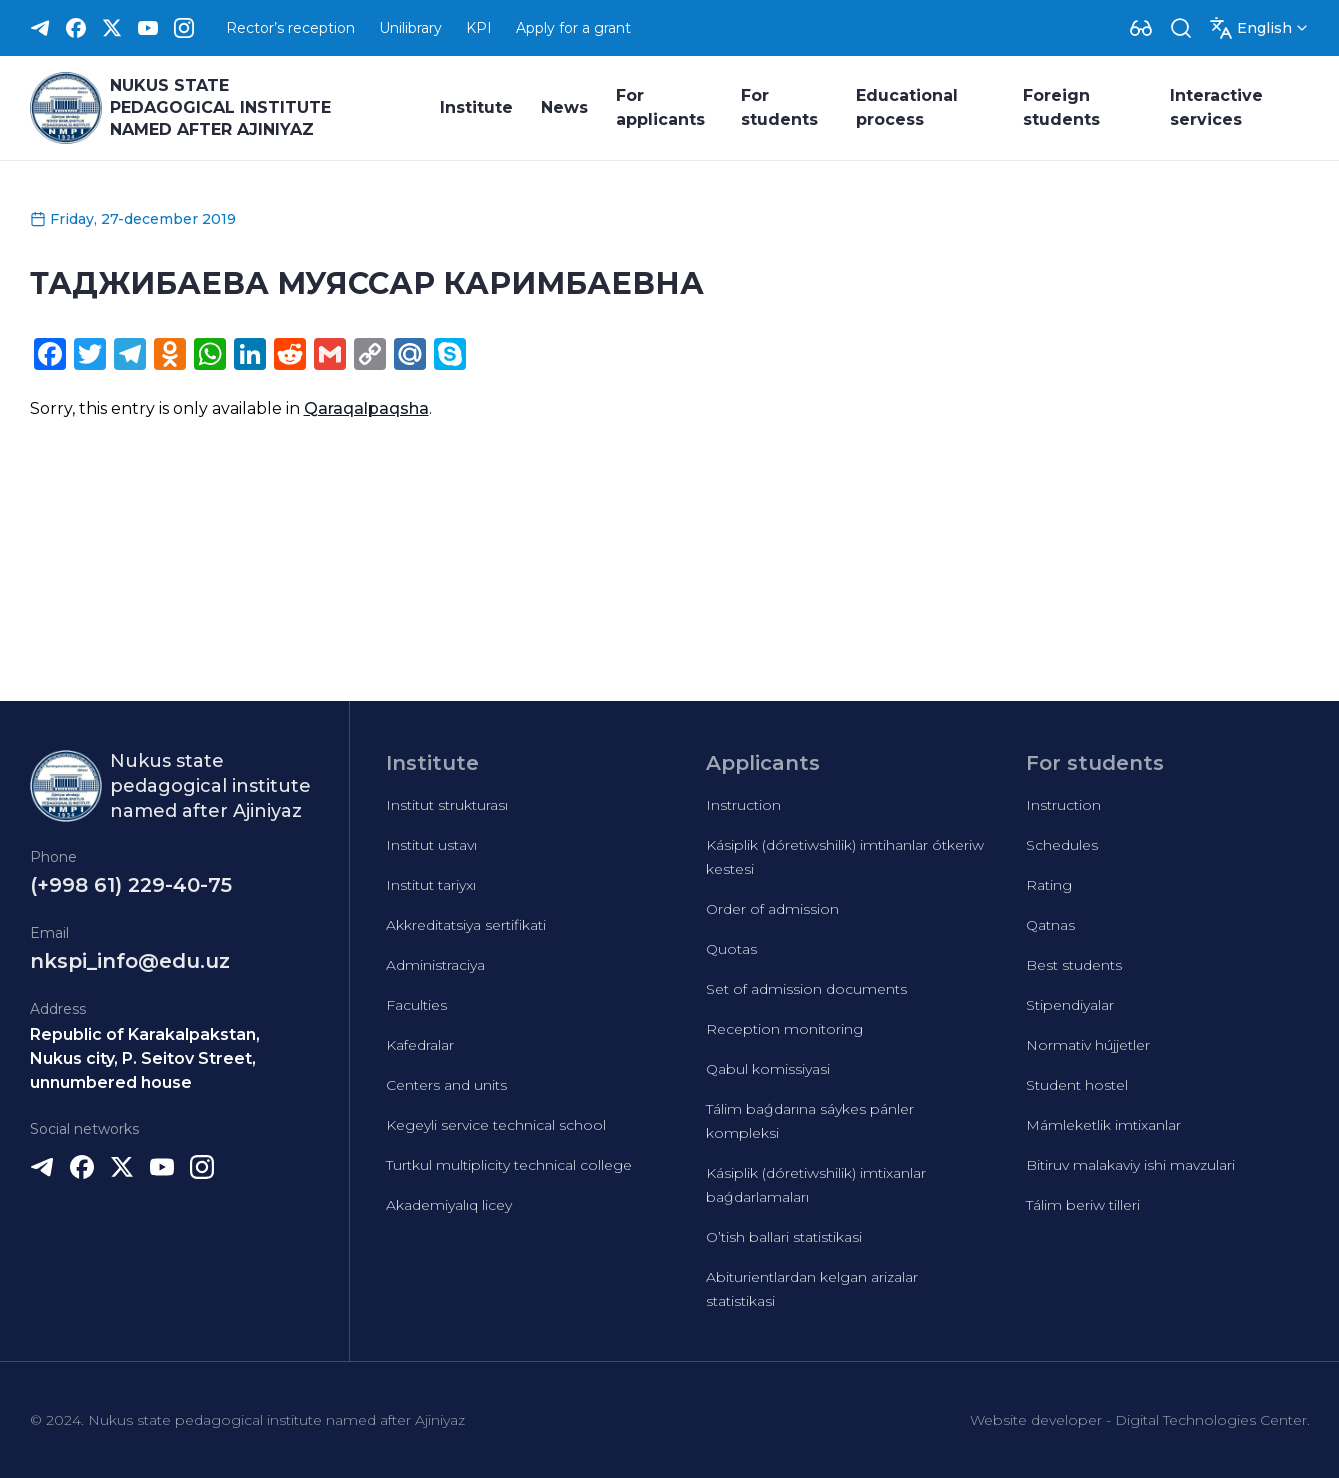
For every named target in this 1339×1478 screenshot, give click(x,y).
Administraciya (435, 965)
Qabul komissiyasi (768, 1069)
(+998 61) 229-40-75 (131, 885)
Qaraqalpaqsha (366, 408)
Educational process (907, 107)
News (564, 107)
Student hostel (1077, 1085)
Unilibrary (410, 28)
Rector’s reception (290, 28)
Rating (1049, 885)
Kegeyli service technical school (496, 1125)
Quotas (731, 949)
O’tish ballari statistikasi (784, 1237)
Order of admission (772, 909)
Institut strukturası (447, 805)
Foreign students (1061, 107)
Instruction (743, 805)
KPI (479, 28)
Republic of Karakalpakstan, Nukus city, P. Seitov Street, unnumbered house (145, 1058)
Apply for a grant (573, 28)
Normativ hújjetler (1088, 1045)
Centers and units (446, 1085)
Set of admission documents (806, 989)
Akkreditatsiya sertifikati (466, 925)
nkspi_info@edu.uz (130, 961)
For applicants (660, 107)
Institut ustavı (431, 845)
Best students (1074, 965)
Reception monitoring (784, 1029)
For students (779, 107)
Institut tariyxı (431, 885)
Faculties (416, 1005)
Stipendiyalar (1070, 1005)
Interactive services (1216, 107)
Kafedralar (420, 1045)
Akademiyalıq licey (449, 1205)
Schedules (1062, 845)
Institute (476, 107)
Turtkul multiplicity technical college (509, 1165)
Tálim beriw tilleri (1083, 1205)
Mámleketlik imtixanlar (1103, 1125)
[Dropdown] (1141, 28)
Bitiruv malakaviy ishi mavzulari (1130, 1165)
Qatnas (1050, 925)
